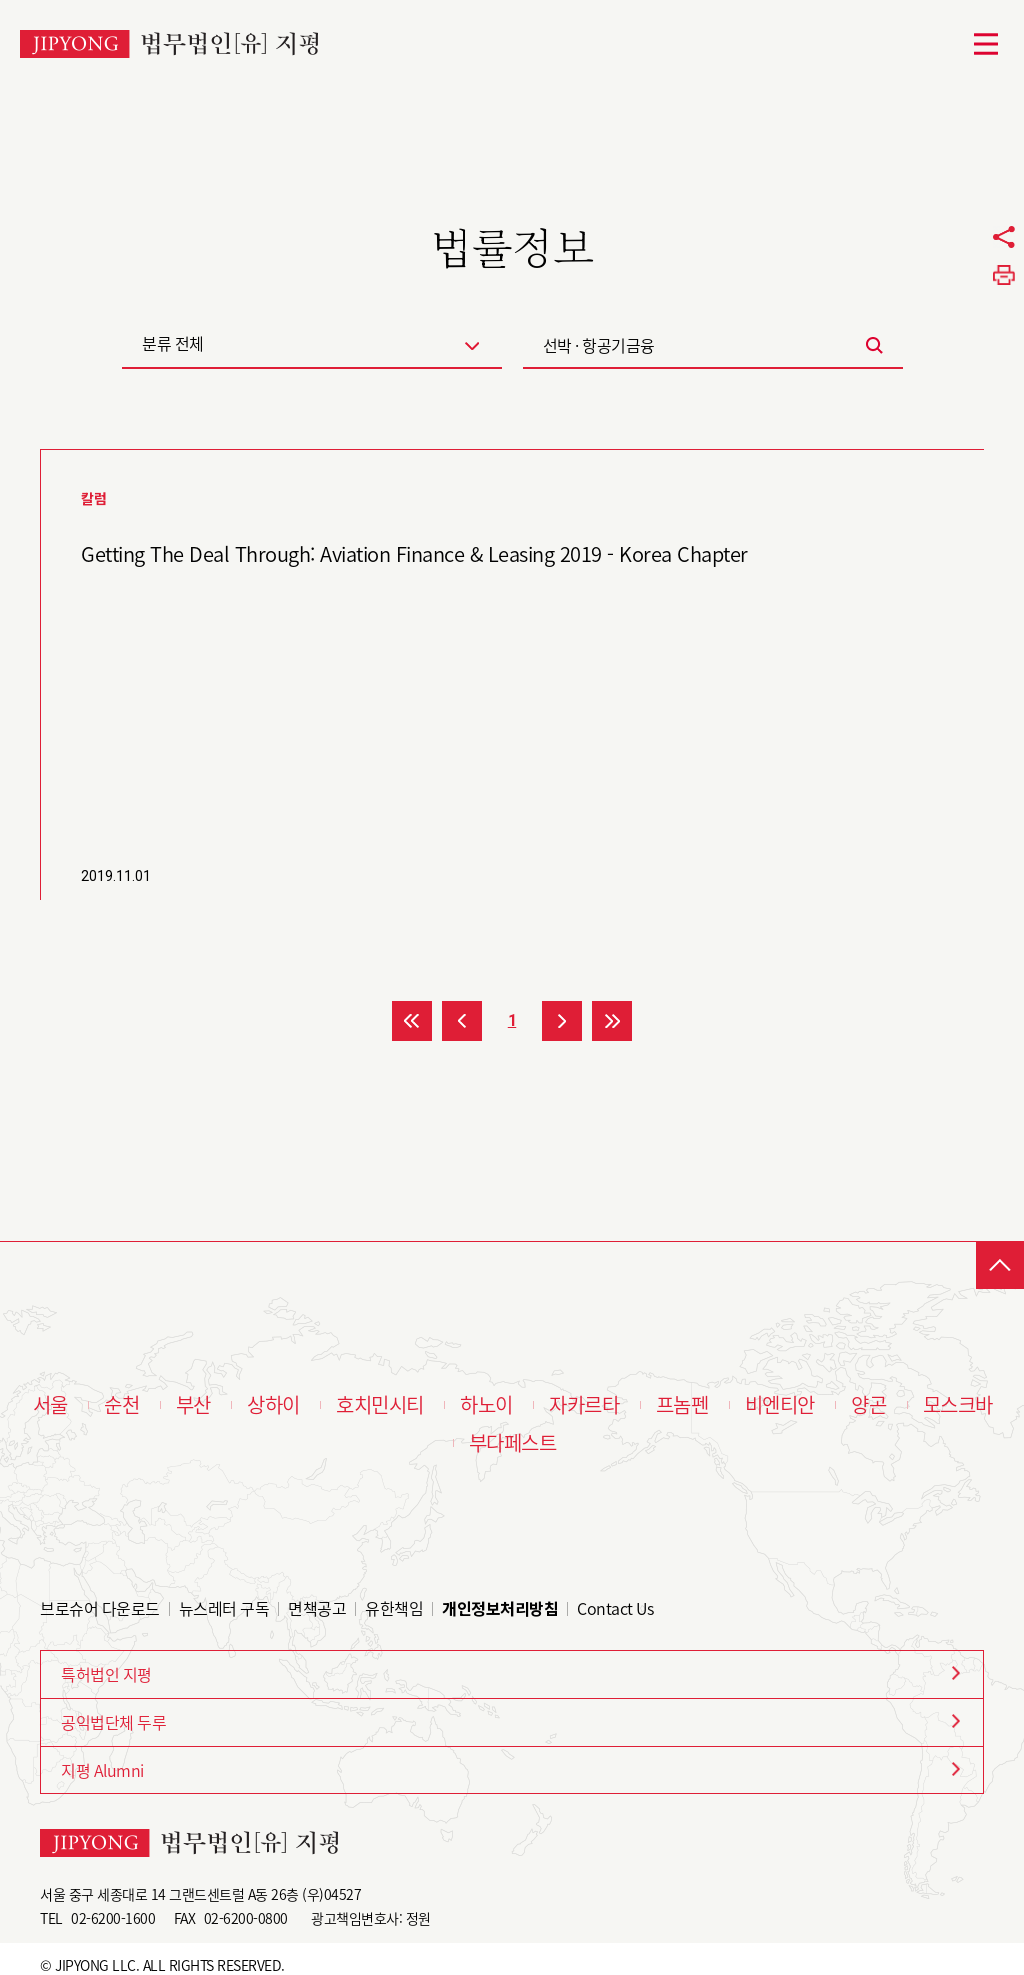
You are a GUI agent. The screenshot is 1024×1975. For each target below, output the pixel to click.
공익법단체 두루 (113, 1722)
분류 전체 (173, 343)
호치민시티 (380, 1405)
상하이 (273, 1405)
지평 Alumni (102, 1770)
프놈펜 (682, 1405)
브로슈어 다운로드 (100, 1608)
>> (612, 1021)
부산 (193, 1405)
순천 (121, 1405)
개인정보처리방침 (500, 1608)
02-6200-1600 (113, 1918)
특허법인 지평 (106, 1674)
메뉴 (986, 44)
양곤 (868, 1405)
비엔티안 (780, 1405)
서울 (50, 1405)
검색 (875, 345)
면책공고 (317, 1608)
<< (412, 1021)
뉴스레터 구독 (224, 1608)
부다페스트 (513, 1443)
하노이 (486, 1405)
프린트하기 (1004, 275)
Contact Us (615, 1608)
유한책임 (394, 1608)
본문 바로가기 (0, 0)
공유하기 (1004, 237)
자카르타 (584, 1405)
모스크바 (958, 1405)
